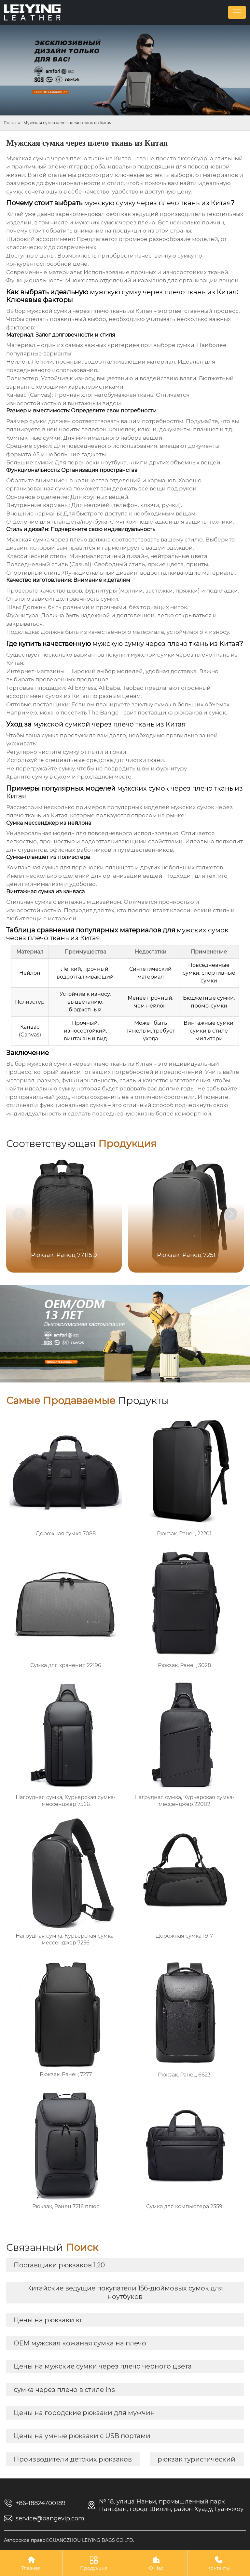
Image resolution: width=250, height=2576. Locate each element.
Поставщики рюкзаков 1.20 (59, 2265)
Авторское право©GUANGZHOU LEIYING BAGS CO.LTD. (69, 2540)
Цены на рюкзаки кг (48, 2320)
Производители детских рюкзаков (73, 2459)
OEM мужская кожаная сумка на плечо (80, 2343)
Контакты (219, 2563)
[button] (230, 1214)
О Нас (156, 2563)
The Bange (103, 712)
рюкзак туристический (196, 2459)
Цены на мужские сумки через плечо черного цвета (103, 2366)
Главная (12, 122)
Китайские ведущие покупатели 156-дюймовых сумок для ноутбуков (125, 2292)
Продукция (93, 2563)
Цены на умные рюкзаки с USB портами (82, 2436)
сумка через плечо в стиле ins (64, 2390)
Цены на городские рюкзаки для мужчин (84, 2413)
